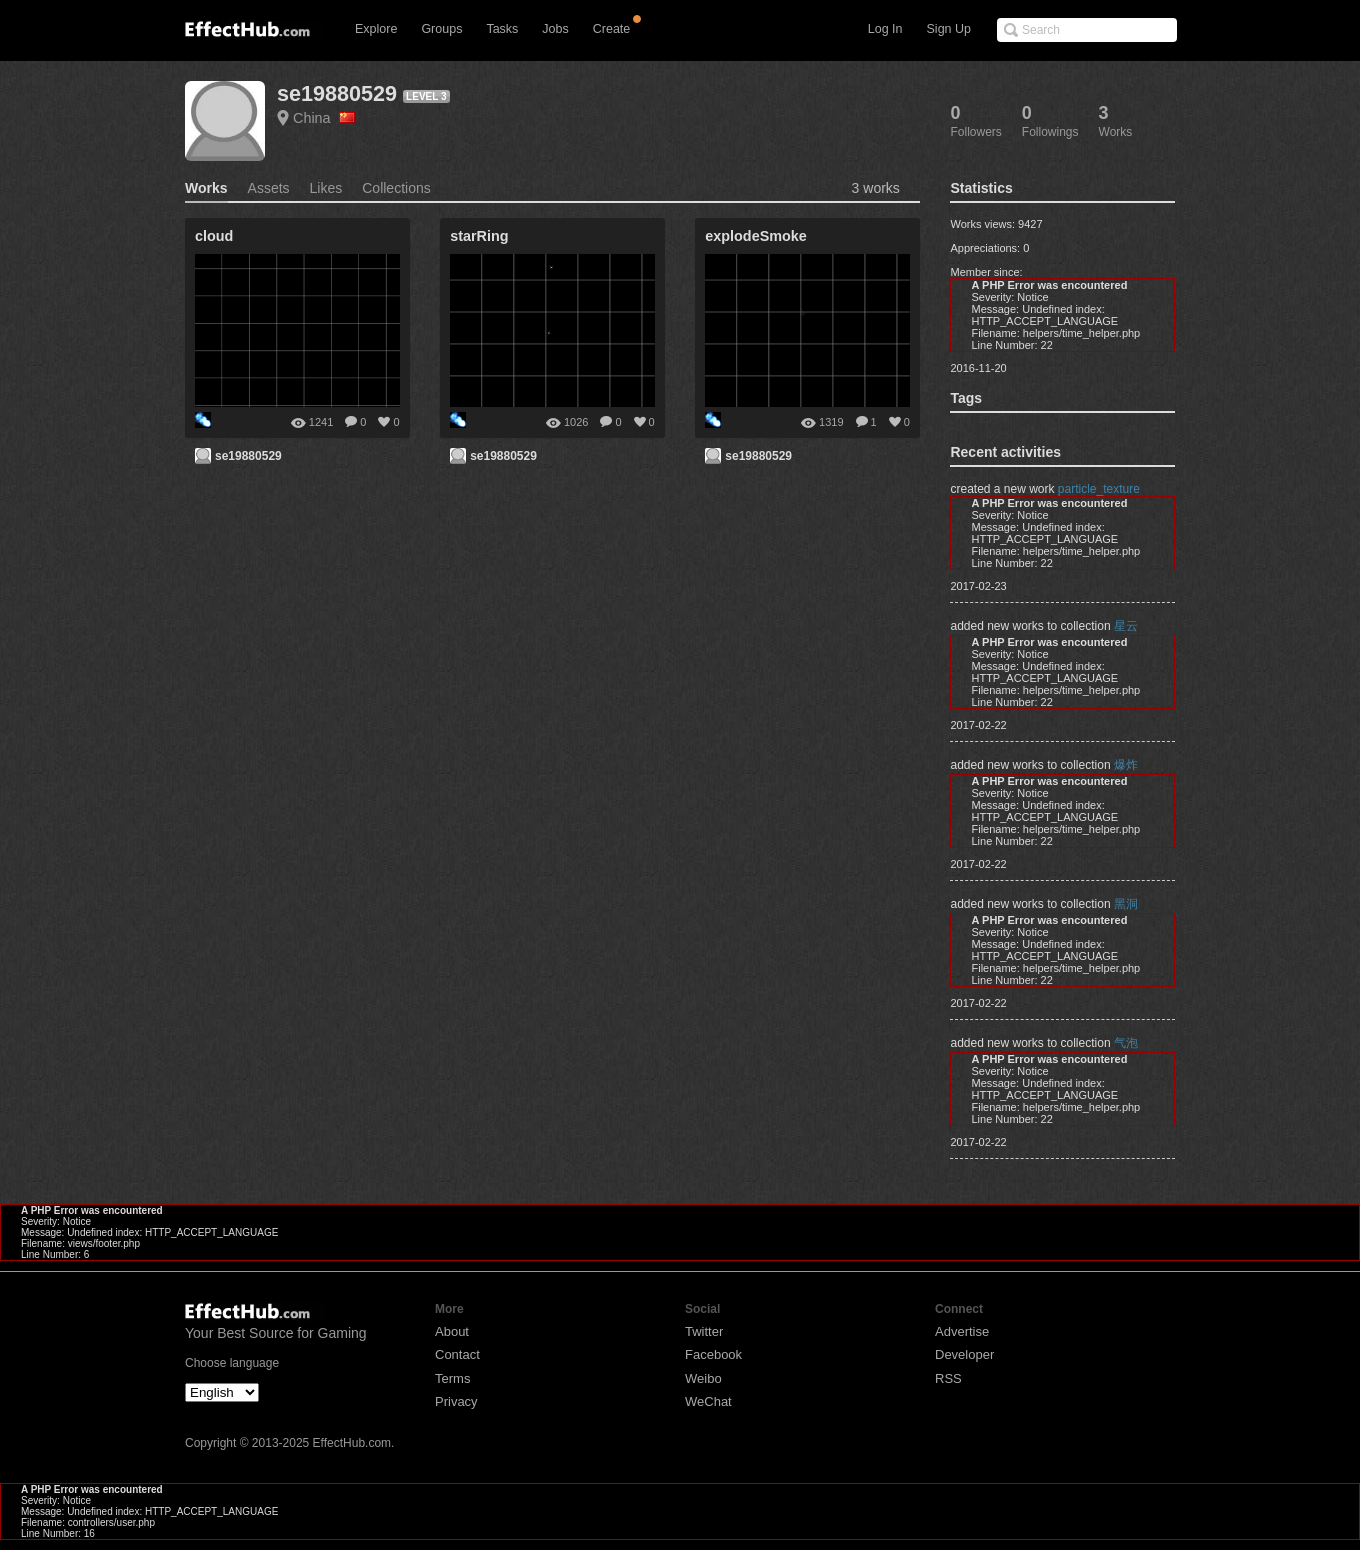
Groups (441, 29)
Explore (376, 29)
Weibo (703, 1378)
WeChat (708, 1401)
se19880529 (337, 93)
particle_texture (1099, 489)
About (452, 1331)
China (324, 118)
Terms (452, 1378)
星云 (1126, 626)
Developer (964, 1354)
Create (612, 29)
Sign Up (949, 29)
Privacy (456, 1401)
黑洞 (1126, 904)
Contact (457, 1354)
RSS (948, 1378)
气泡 (1126, 1043)
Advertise (962, 1331)
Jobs (555, 29)
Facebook (713, 1354)
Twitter (704, 1331)
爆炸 (1126, 765)
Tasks (502, 29)
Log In (885, 29)
